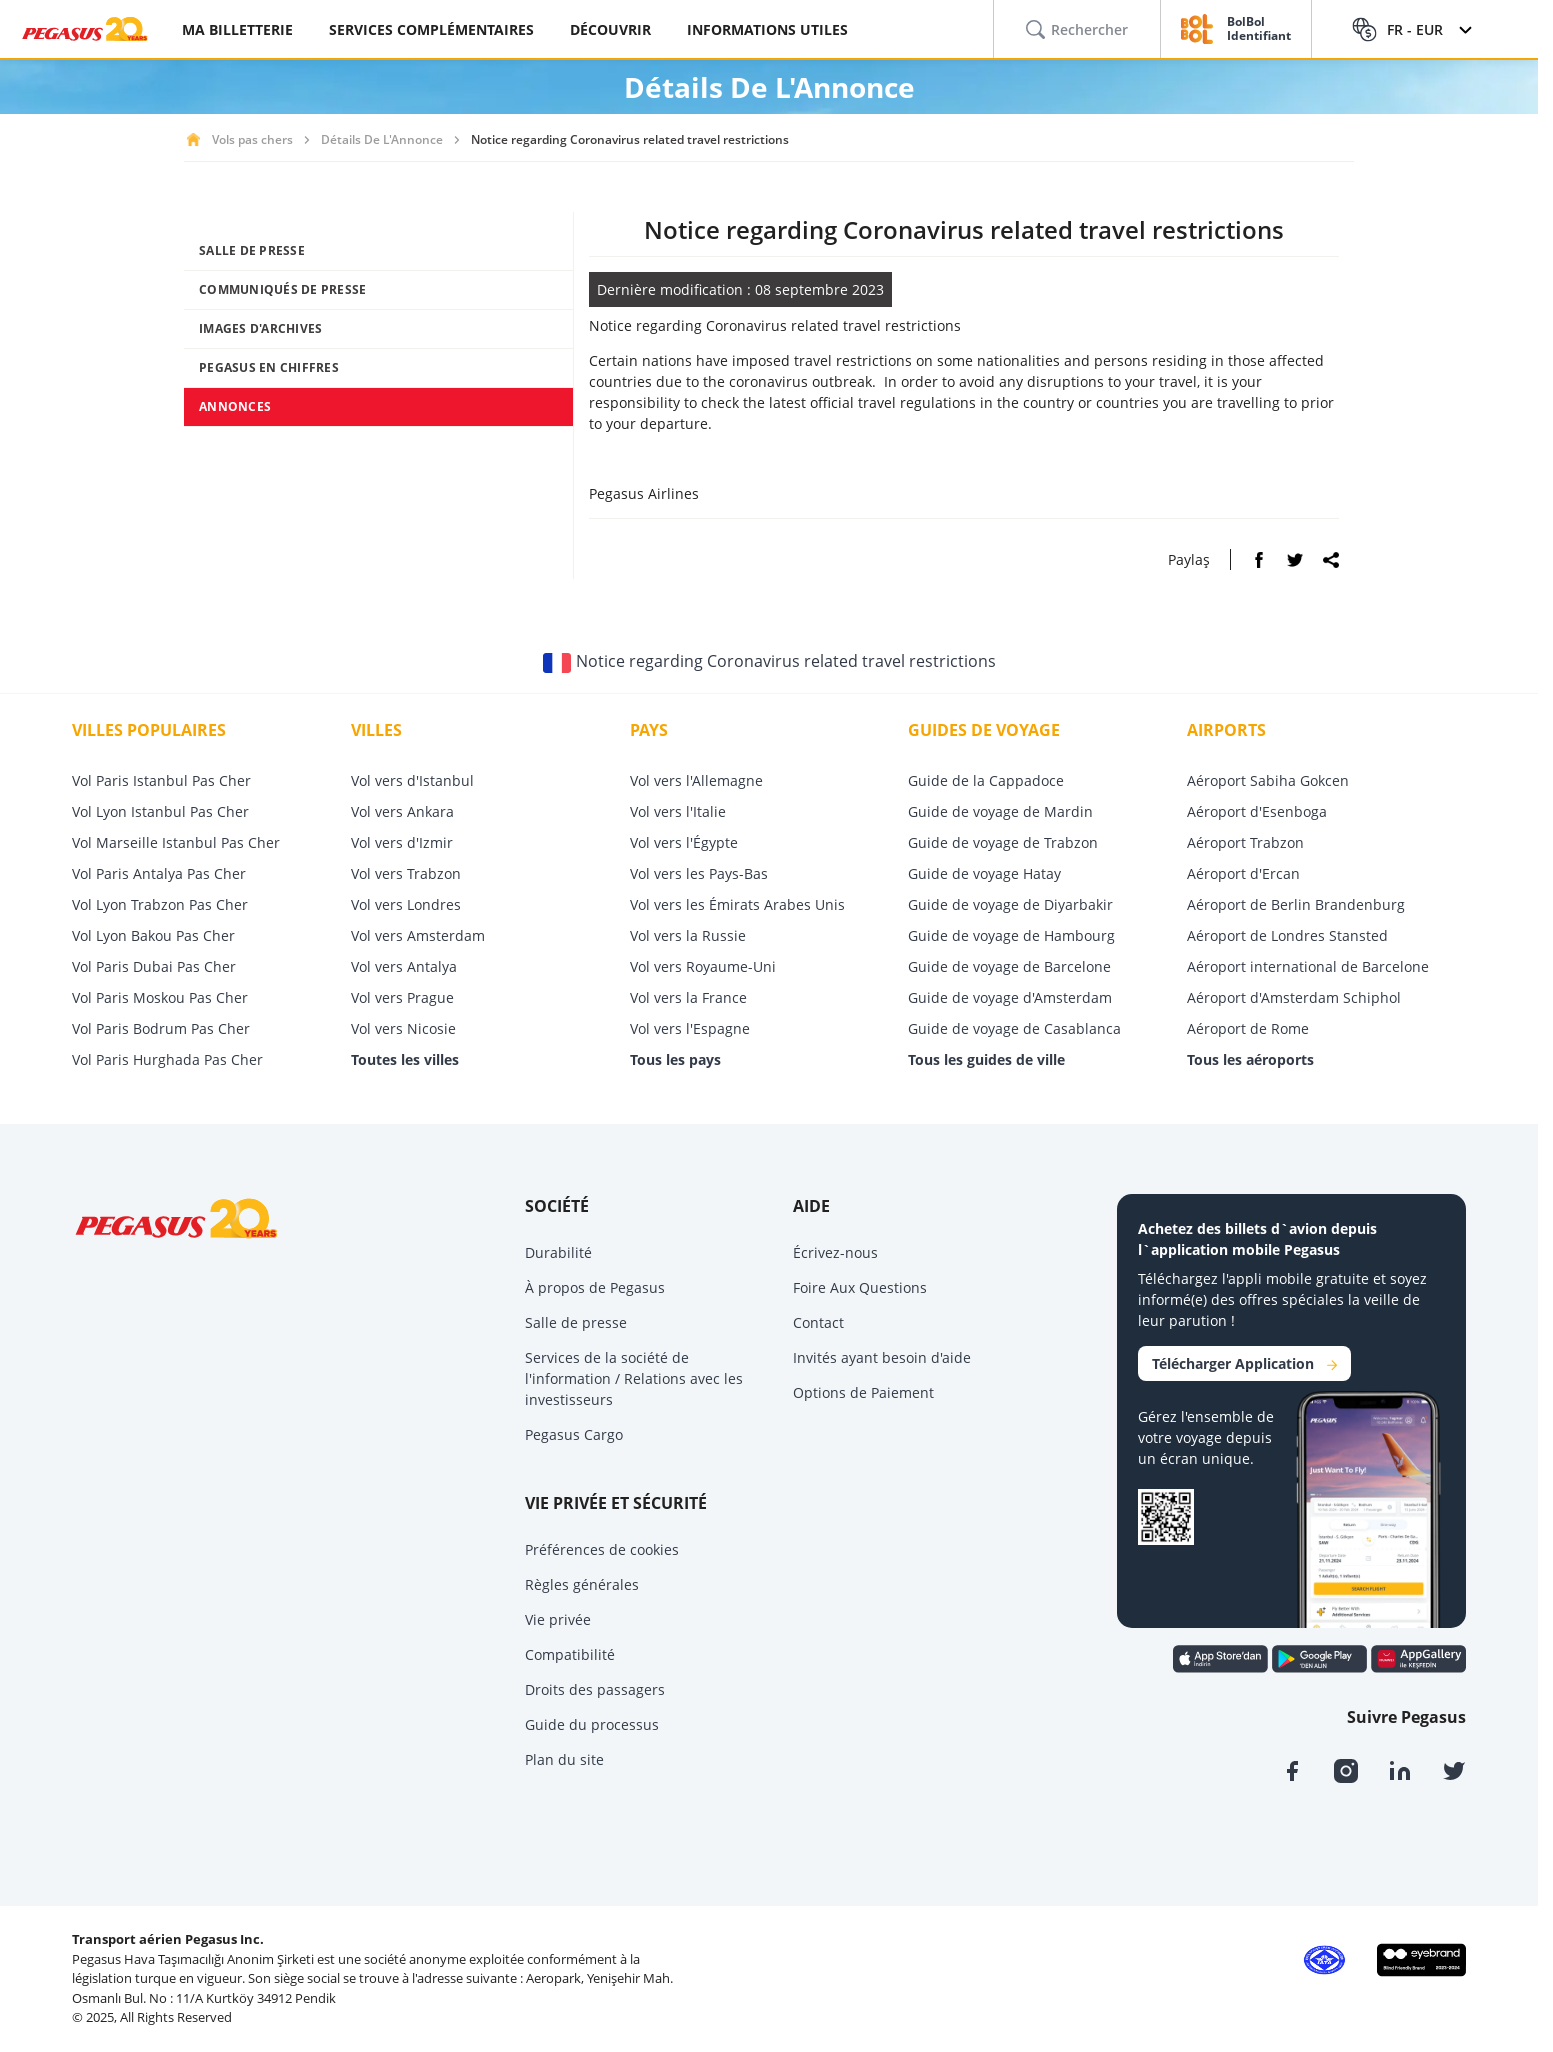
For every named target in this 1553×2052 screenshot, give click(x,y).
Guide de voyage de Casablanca (1014, 1028)
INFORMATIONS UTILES (767, 29)
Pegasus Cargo (574, 1434)
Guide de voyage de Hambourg (1011, 935)
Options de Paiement (863, 1392)
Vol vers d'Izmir (402, 842)
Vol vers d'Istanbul (412, 780)
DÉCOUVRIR (610, 29)
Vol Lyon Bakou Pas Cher (153, 935)
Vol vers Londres (406, 904)
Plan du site (564, 1759)
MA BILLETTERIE (237, 29)
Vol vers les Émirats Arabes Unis (737, 904)
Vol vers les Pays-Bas (699, 873)
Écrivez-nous (835, 1252)
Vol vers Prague (402, 997)
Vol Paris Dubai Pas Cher (154, 966)
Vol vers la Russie (688, 935)
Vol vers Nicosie (403, 1028)
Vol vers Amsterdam (418, 935)
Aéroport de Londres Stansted (1287, 935)
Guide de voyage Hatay (984, 873)
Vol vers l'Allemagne (696, 780)
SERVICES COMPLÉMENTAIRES (431, 29)
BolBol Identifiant (1259, 29)
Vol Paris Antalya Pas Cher (159, 873)
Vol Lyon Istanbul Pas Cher (160, 811)
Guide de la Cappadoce (986, 780)
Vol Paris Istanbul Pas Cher (161, 780)
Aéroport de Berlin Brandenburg (1296, 904)
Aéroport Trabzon (1245, 842)
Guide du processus (592, 1724)
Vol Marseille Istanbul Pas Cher (176, 842)
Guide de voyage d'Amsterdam (1010, 997)
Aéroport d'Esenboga (1257, 811)
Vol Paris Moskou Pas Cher (160, 997)
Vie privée (558, 1619)
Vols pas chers (252, 139)
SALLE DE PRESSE (252, 250)
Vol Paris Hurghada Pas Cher (167, 1059)
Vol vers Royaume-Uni (703, 966)
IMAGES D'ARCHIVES (260, 328)
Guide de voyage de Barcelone (1009, 966)
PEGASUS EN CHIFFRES (269, 367)
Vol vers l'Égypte (684, 842)
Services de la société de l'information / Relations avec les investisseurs (634, 1378)
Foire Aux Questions (860, 1287)
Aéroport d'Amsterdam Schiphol (1294, 997)
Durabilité (558, 1252)
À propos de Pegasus (595, 1287)
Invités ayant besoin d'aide (882, 1357)
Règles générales (582, 1584)
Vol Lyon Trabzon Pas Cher (160, 904)
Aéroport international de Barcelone (1308, 966)
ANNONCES (235, 406)
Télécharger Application (1244, 1363)
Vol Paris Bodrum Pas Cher (161, 1028)
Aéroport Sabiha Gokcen (1268, 780)
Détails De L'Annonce (382, 139)
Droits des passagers (595, 1689)
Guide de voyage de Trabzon (1003, 842)
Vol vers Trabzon (406, 873)
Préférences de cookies (602, 1549)
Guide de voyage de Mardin (1000, 811)
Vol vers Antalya (404, 966)
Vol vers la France (688, 997)
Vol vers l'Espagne (690, 1028)
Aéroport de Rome (1248, 1028)
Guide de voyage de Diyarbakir (1010, 904)
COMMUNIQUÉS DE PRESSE (282, 289)
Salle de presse (576, 1322)
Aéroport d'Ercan (1243, 873)
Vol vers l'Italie (678, 811)
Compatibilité (570, 1654)
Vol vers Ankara (402, 811)
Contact (818, 1322)
